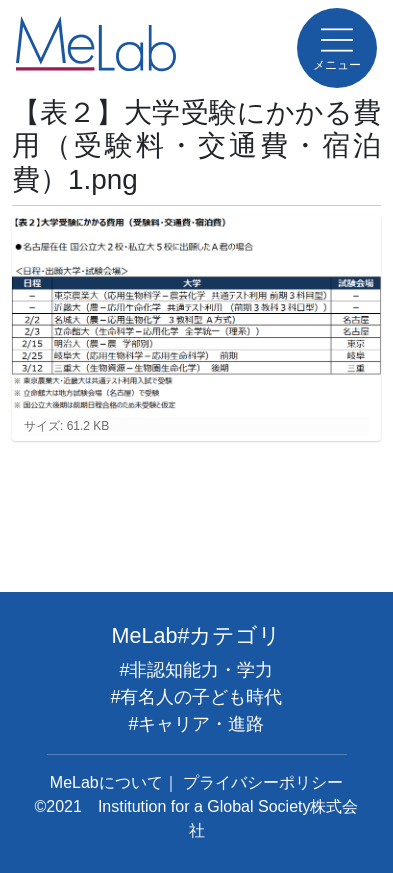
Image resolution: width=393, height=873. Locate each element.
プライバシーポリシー (263, 782)
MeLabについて (106, 782)
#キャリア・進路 (196, 724)
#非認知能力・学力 (196, 670)
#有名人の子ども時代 (196, 697)
